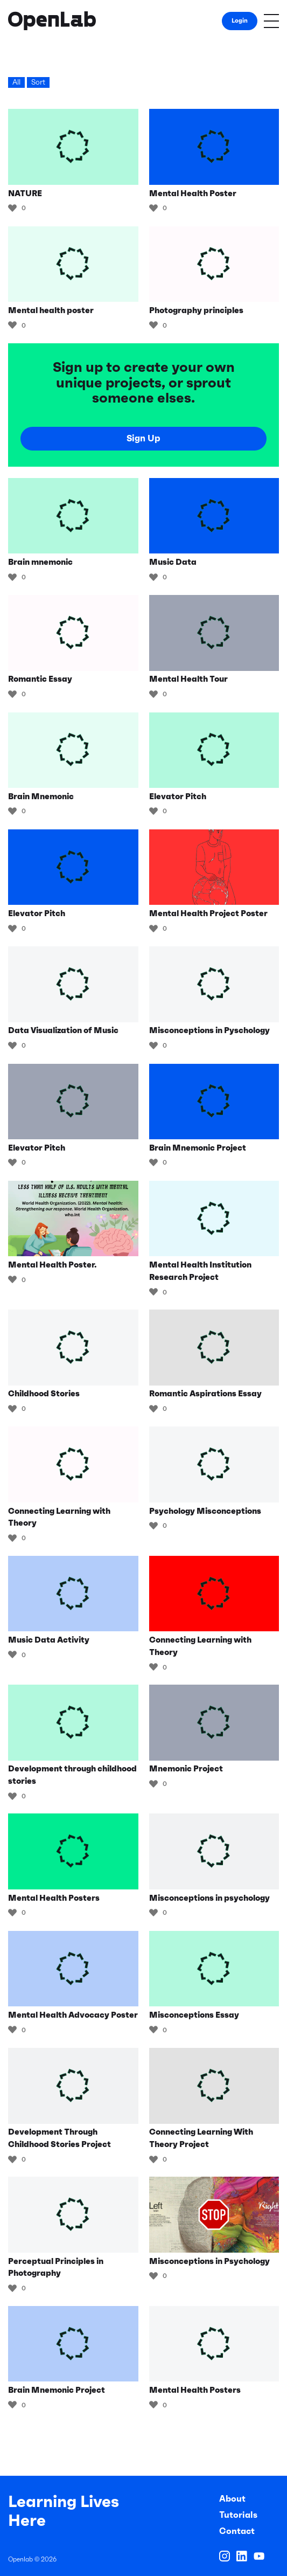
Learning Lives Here (63, 2510)
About (232, 2498)
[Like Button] (12, 208)
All (16, 82)
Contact (237, 2530)
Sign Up (143, 438)
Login (240, 20)
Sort (38, 82)
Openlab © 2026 (32, 2559)
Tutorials (238, 2514)
